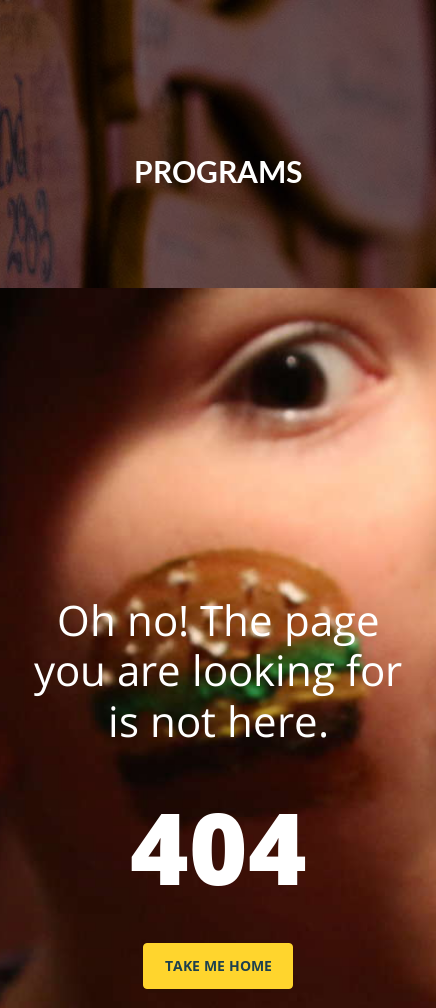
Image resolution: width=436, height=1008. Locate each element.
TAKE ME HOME (218, 965)
